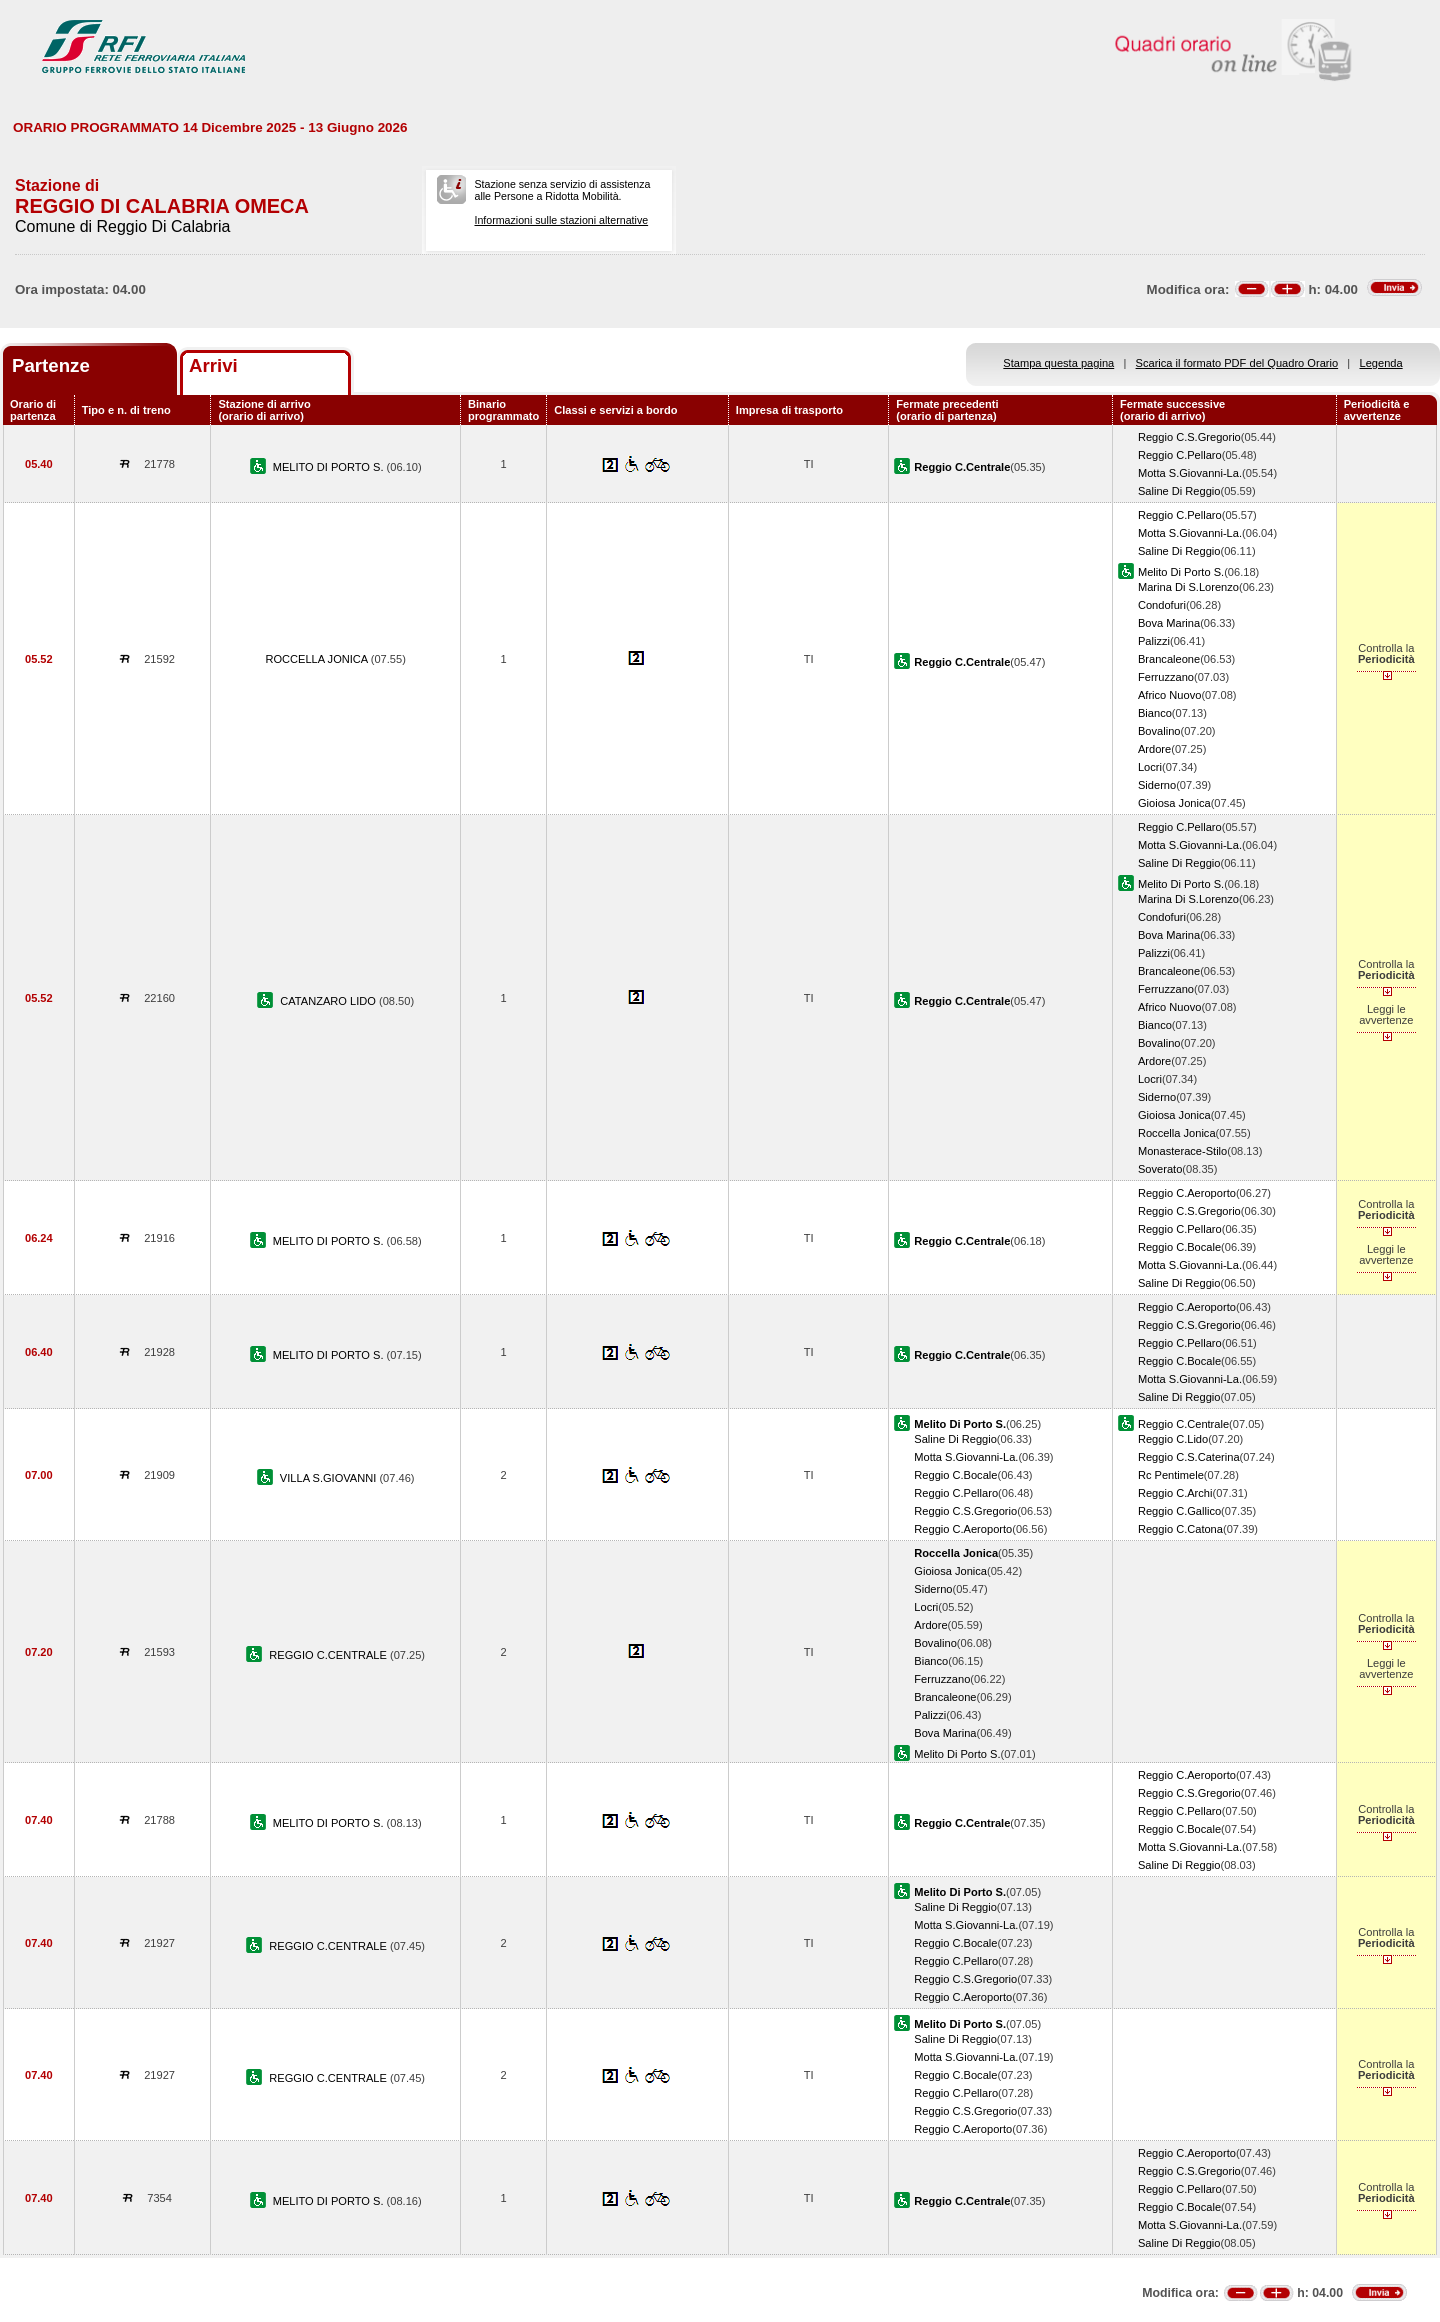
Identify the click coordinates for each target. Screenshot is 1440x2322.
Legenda (1381, 363)
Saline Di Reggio (1179, 491)
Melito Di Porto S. (1181, 572)
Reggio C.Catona (1180, 1529)
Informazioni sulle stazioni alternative (561, 220)
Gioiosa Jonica (1174, 803)
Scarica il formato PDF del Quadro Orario (1237, 363)
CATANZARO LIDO (329, 1001)
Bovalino (1159, 731)
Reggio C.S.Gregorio (1189, 437)
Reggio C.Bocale (1179, 1247)
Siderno (1157, 785)
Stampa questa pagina (1058, 363)
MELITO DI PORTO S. (330, 467)
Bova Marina (1169, 623)
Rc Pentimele (1171, 1475)
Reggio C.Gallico (1179, 1511)
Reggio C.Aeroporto (1187, 1193)
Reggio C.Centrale (1183, 1424)
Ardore (1154, 749)
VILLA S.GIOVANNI (330, 1478)
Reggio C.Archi (1175, 1493)
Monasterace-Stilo (1182, 1151)
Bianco (1155, 713)
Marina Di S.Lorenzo (1188, 587)
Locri (1150, 767)
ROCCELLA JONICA (317, 659)
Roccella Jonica (1177, 1133)
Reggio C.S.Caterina (1189, 1457)
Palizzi (1154, 641)
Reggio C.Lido (1173, 1439)
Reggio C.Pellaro (1180, 455)
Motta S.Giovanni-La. (1190, 473)
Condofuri (1162, 605)
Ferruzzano (1166, 677)
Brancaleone (1169, 659)
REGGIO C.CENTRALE (329, 1655)
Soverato (1160, 1169)
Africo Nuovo (1169, 695)
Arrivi (213, 365)
